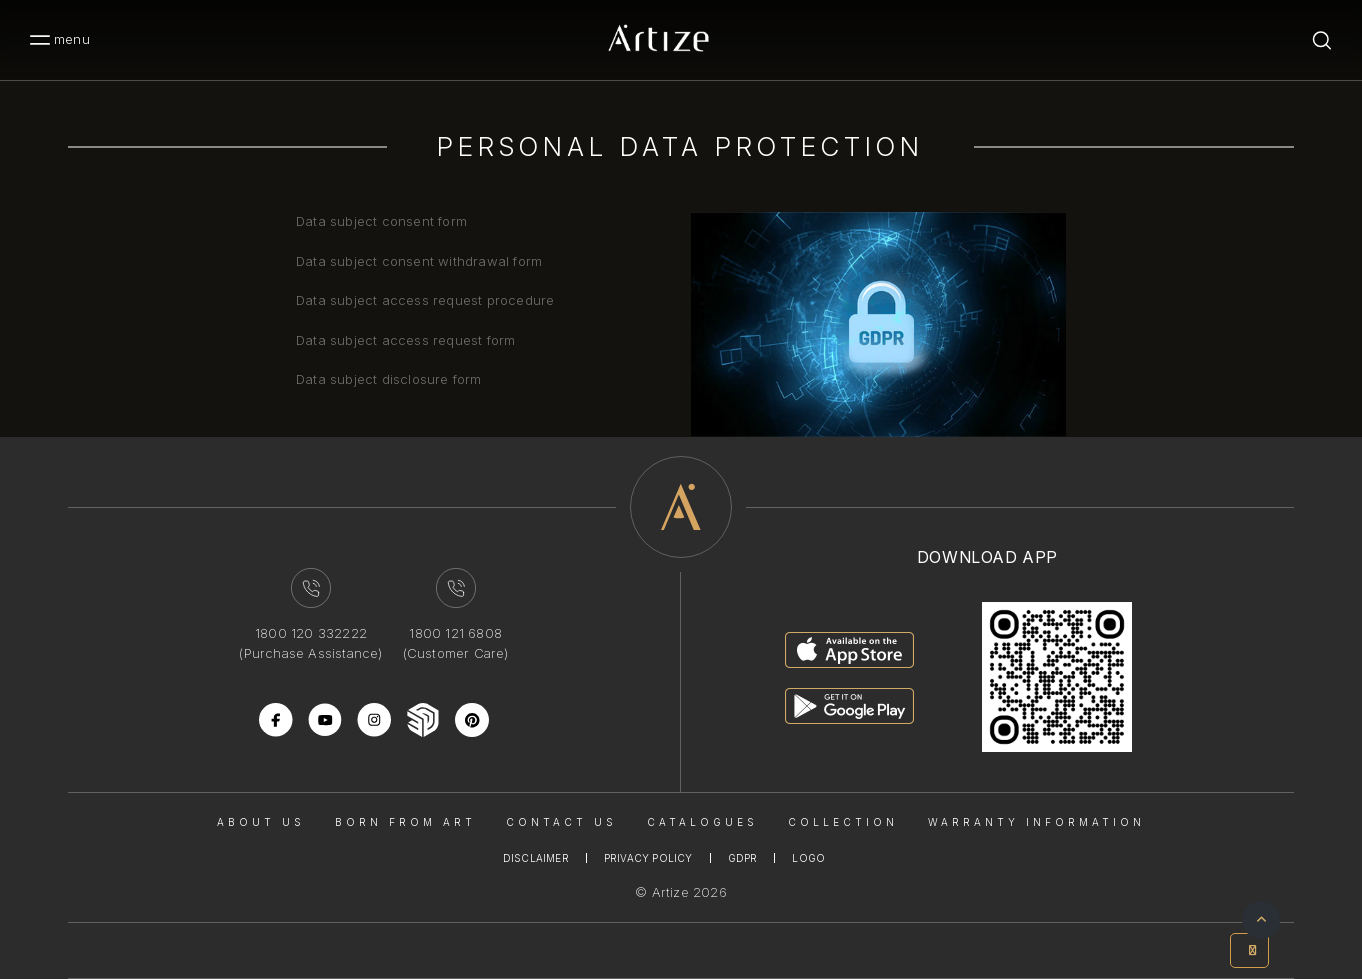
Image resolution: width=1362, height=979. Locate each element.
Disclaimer (536, 858)
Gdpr (743, 858)
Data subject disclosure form (389, 379)
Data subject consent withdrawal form (419, 261)
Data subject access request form (405, 340)
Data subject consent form (381, 221)
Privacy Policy (648, 858)
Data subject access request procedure (425, 300)
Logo (808, 858)
